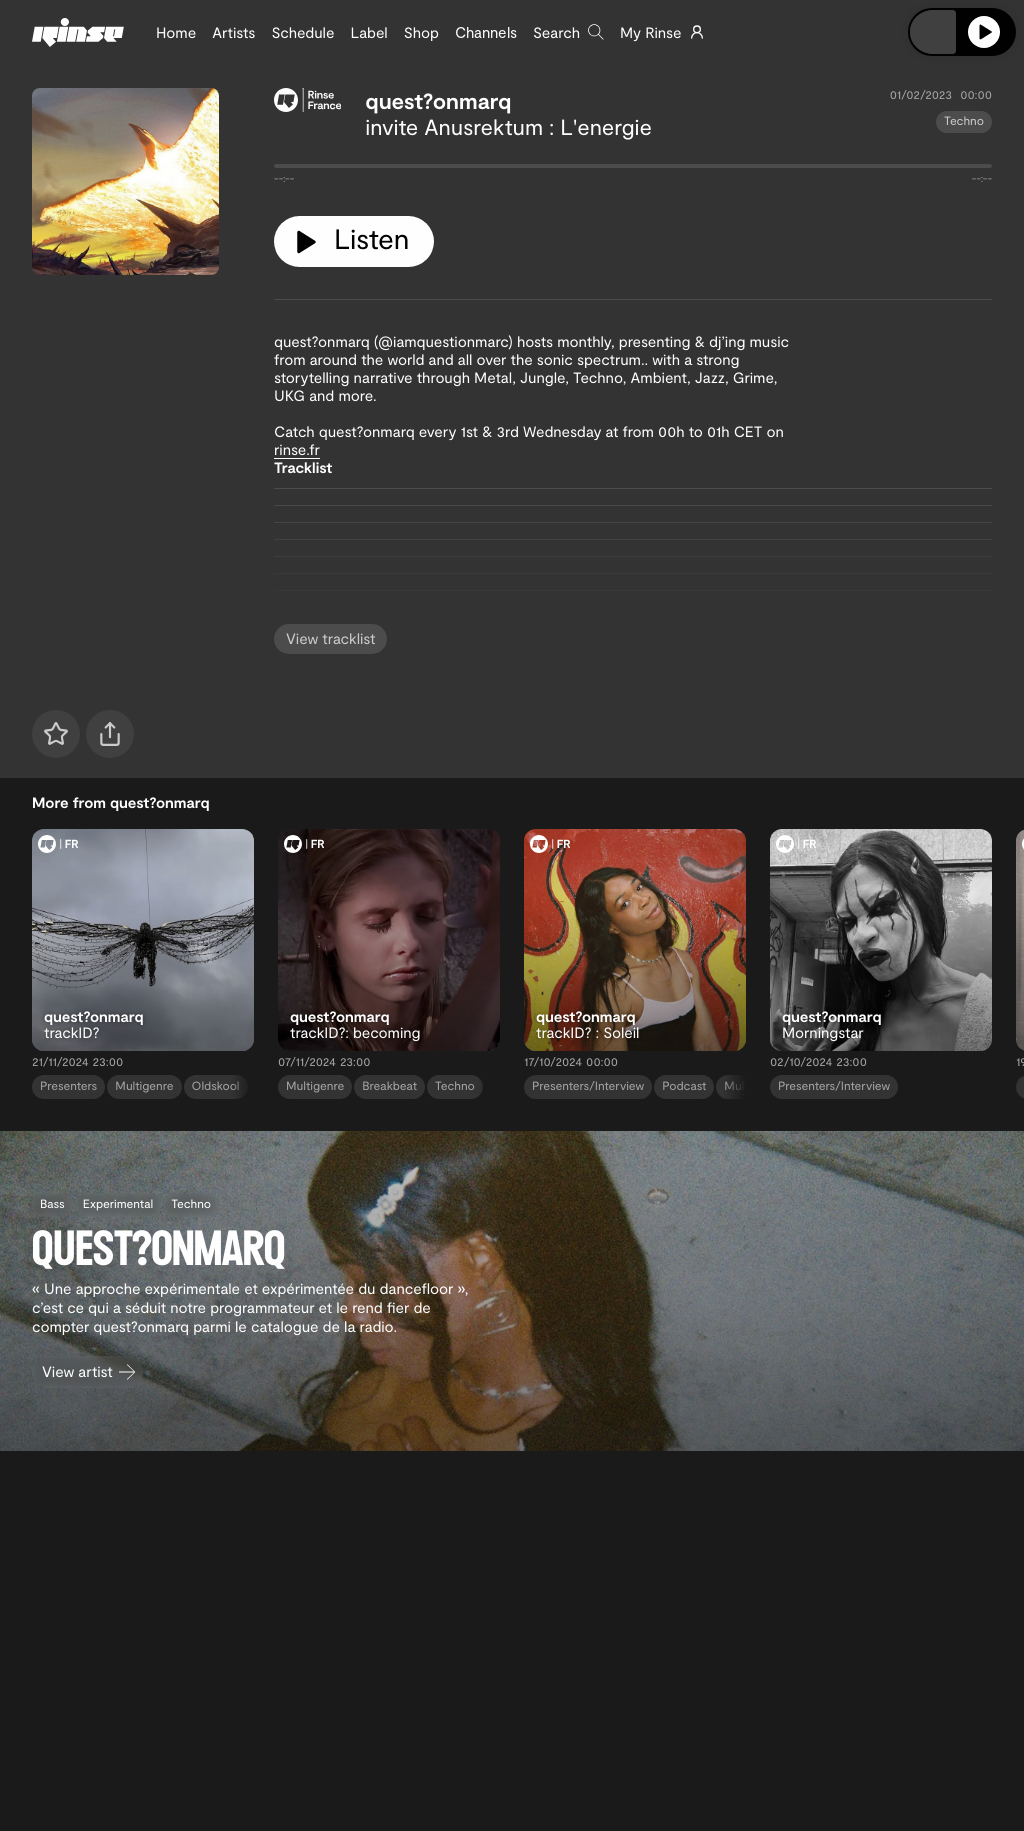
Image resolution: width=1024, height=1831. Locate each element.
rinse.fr (297, 449)
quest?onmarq (438, 101)
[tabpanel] (633, 170)
